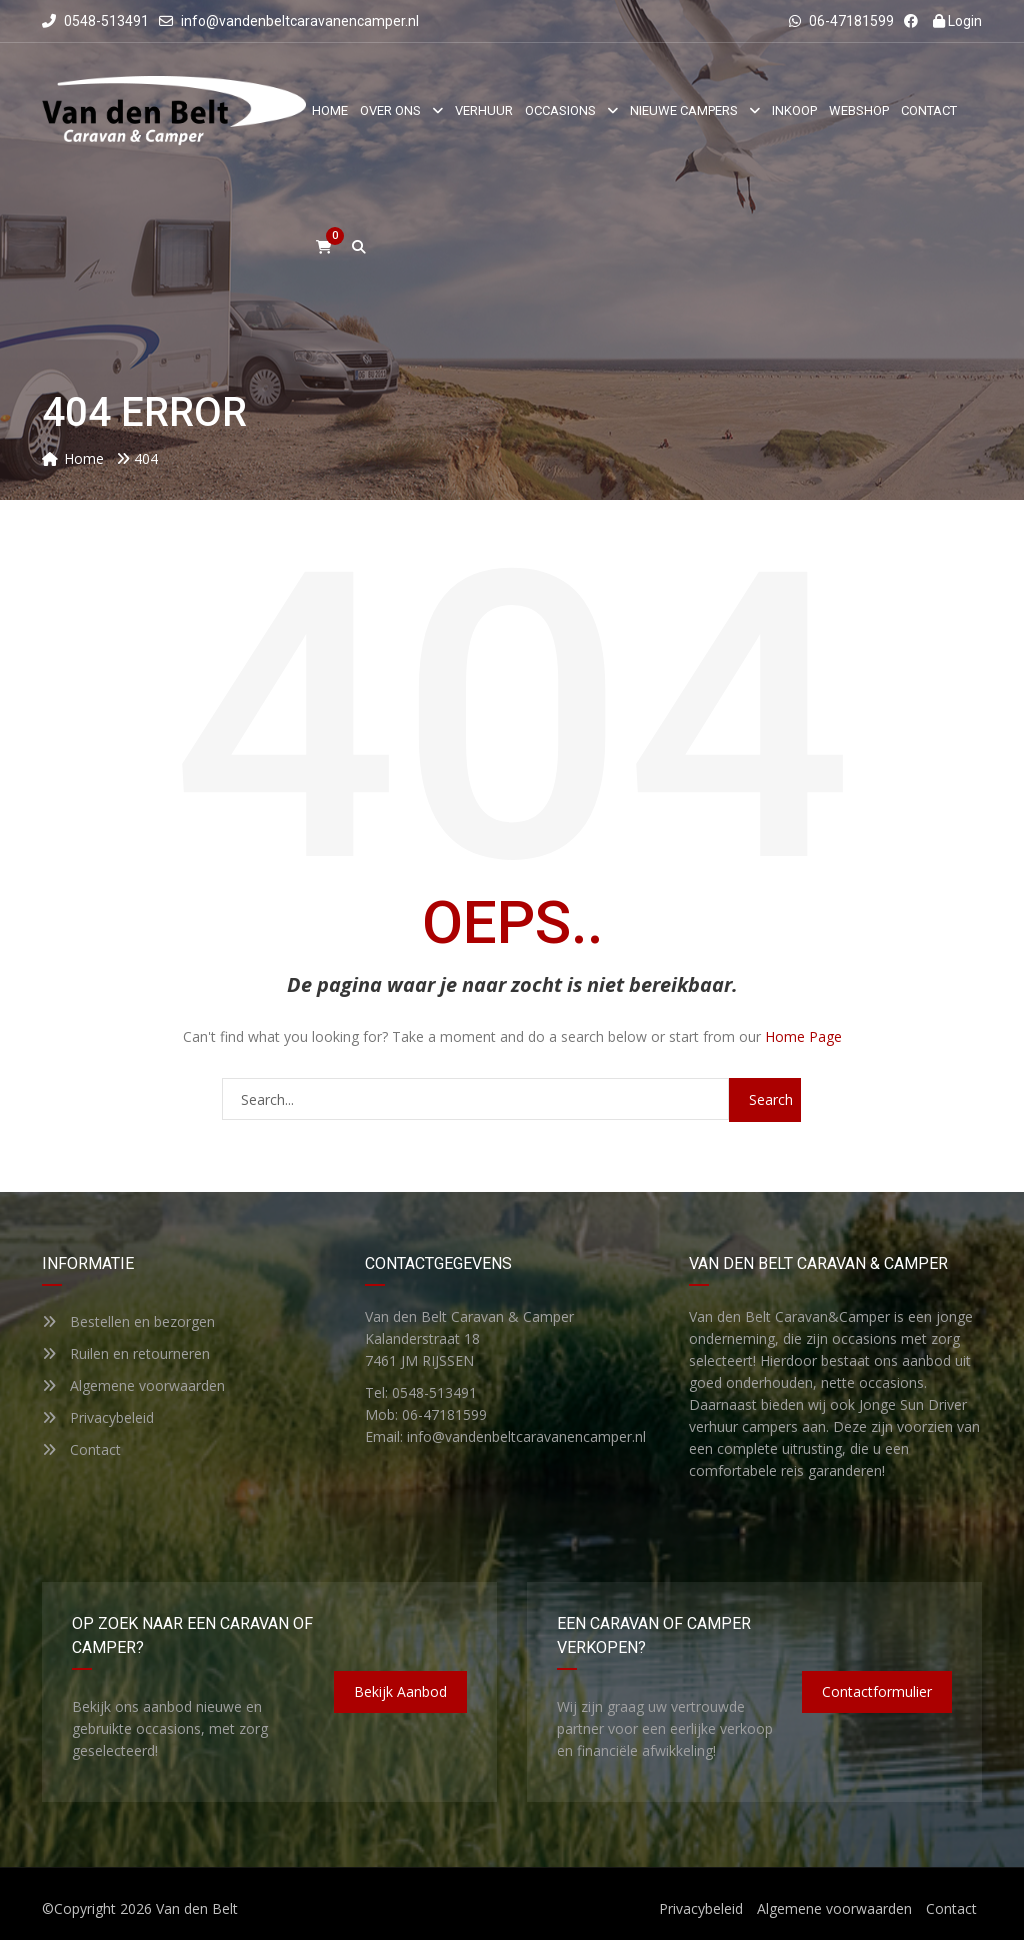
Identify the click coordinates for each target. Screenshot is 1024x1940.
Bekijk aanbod (400, 1691)
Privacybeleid (98, 1417)
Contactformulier (877, 1691)
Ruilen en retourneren (126, 1353)
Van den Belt (197, 1908)
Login (957, 21)
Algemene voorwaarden (133, 1385)
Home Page (803, 1036)
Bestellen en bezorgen (128, 1321)
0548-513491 (95, 21)
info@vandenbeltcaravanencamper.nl (300, 21)
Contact (81, 1449)
